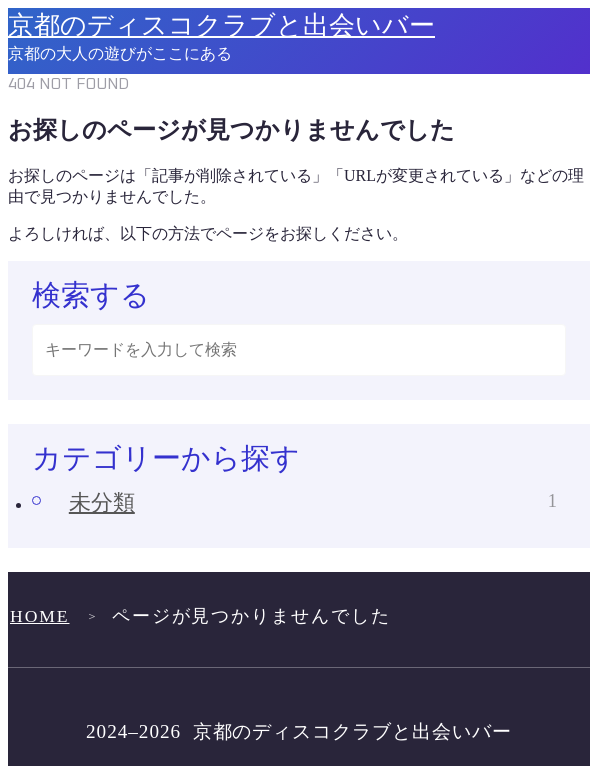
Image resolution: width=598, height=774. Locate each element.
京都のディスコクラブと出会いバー (221, 26)
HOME (39, 616)
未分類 (313, 502)
